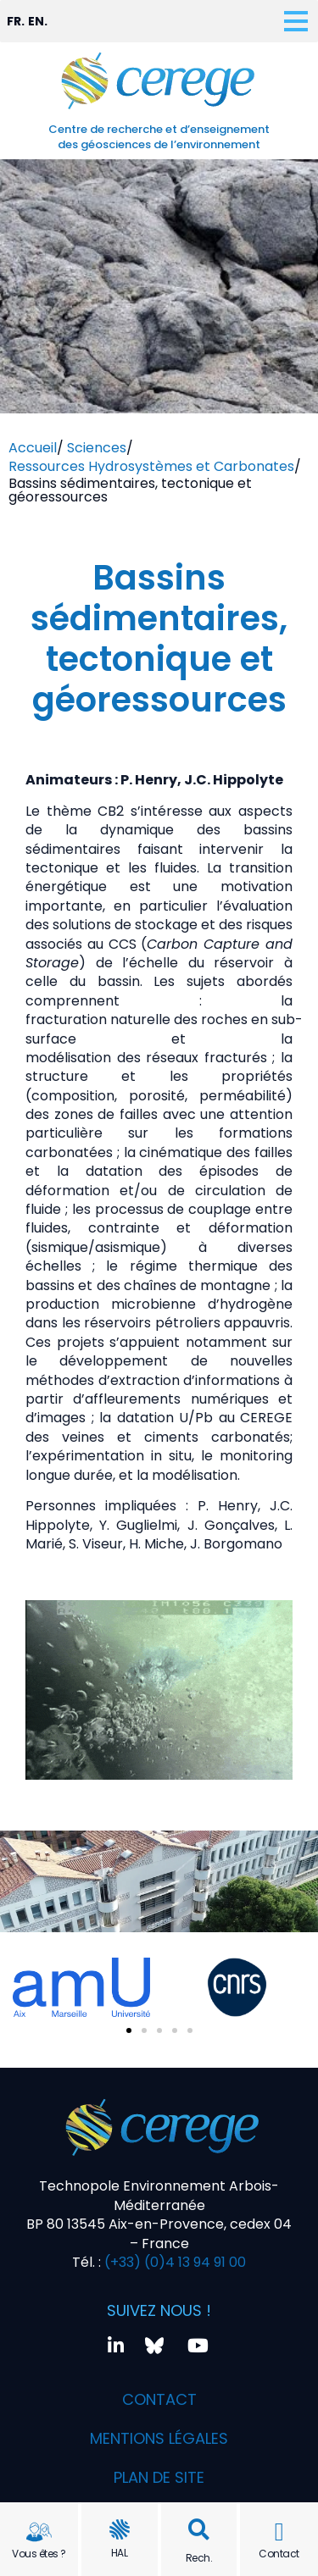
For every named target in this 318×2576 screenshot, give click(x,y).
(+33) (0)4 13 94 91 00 (173, 2262)
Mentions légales (159, 2438)
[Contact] (279, 2532)
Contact (279, 2553)
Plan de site (159, 2477)
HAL (119, 2553)
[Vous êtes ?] (39, 2532)
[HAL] (119, 2529)
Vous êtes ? (39, 2553)
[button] (199, 2530)
